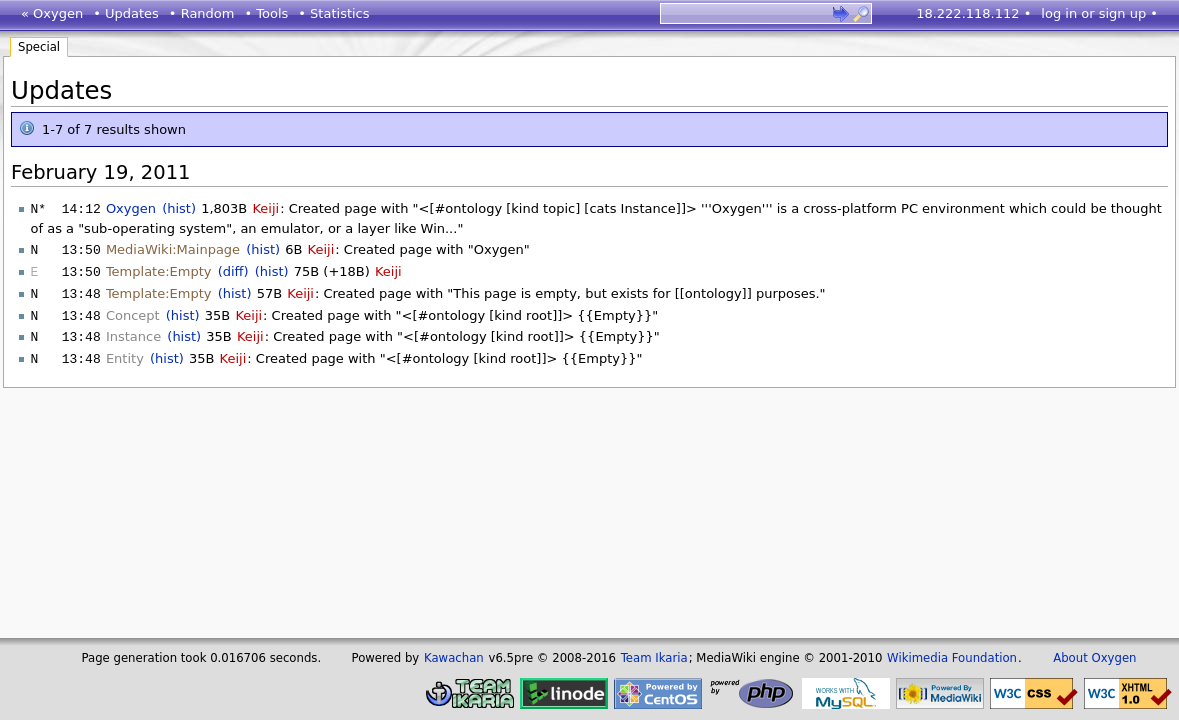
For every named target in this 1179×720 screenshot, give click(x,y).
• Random (202, 13)
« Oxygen (52, 13)
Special (39, 47)
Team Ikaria (654, 658)
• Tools (266, 13)
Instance (133, 331)
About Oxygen (1094, 658)
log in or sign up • (1099, 13)
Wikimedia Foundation (952, 658)
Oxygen (131, 208)
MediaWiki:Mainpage (173, 248)
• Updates (126, 13)
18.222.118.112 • (973, 13)
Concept (133, 311)
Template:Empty (159, 269)
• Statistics (333, 13)
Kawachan (454, 658)
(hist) (179, 208)
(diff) (233, 269)
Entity (125, 352)
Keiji (265, 208)
